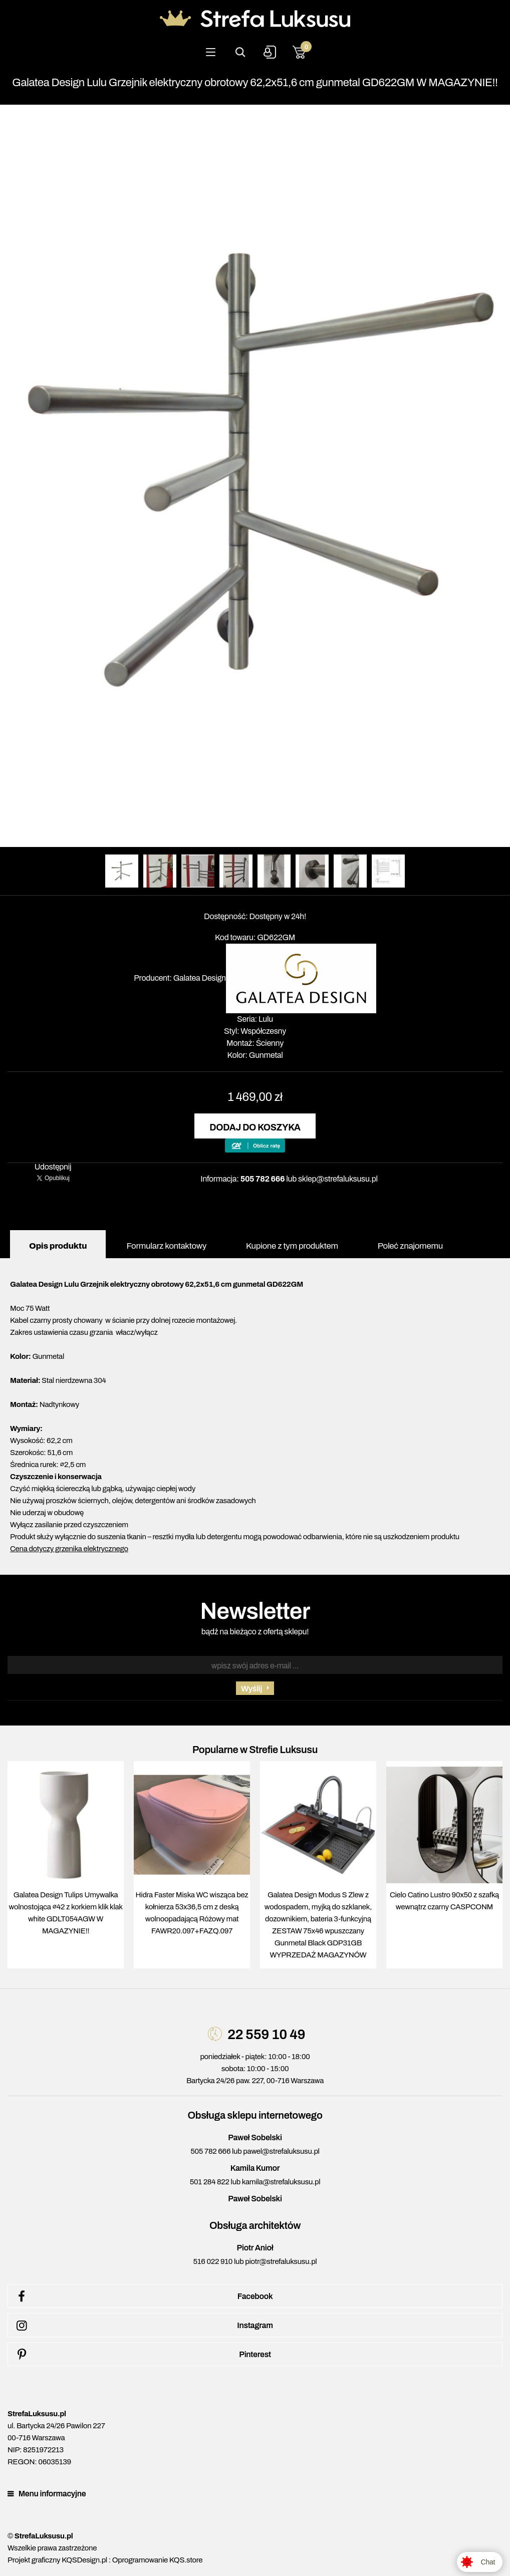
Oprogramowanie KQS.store (157, 2560)
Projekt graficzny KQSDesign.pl (57, 2560)
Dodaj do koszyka (254, 1127)
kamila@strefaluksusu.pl (281, 2182)
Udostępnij (53, 1167)
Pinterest (142, 2355)
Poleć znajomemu (410, 1246)
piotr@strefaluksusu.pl (281, 2261)
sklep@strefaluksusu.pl (338, 1179)
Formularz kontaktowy (166, 1246)
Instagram (143, 2326)
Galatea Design (199, 978)
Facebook (143, 2297)
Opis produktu (58, 1246)
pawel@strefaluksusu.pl (281, 2151)
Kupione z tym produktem (292, 1246)
